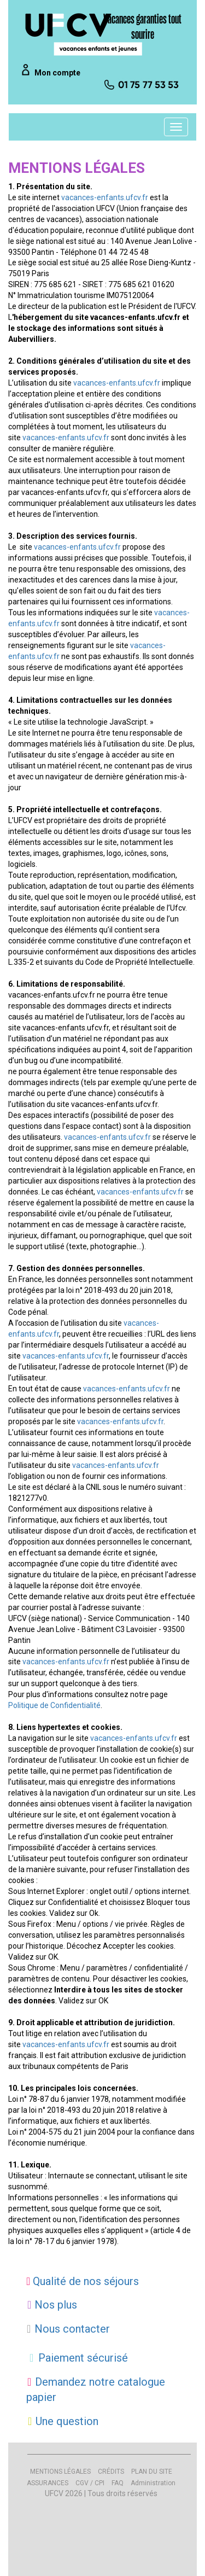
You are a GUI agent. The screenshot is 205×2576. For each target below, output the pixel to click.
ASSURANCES (47, 2483)
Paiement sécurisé (77, 2357)
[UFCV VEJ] (84, 34)
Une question (62, 2421)
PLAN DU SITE (151, 2471)
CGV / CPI (89, 2483)
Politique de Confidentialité (54, 1705)
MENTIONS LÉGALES (60, 2471)
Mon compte (57, 72)
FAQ (118, 2483)
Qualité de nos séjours (82, 2281)
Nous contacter (68, 2328)
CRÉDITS (111, 2471)
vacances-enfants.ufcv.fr (104, 197)
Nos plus (51, 2304)
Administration (153, 2483)
